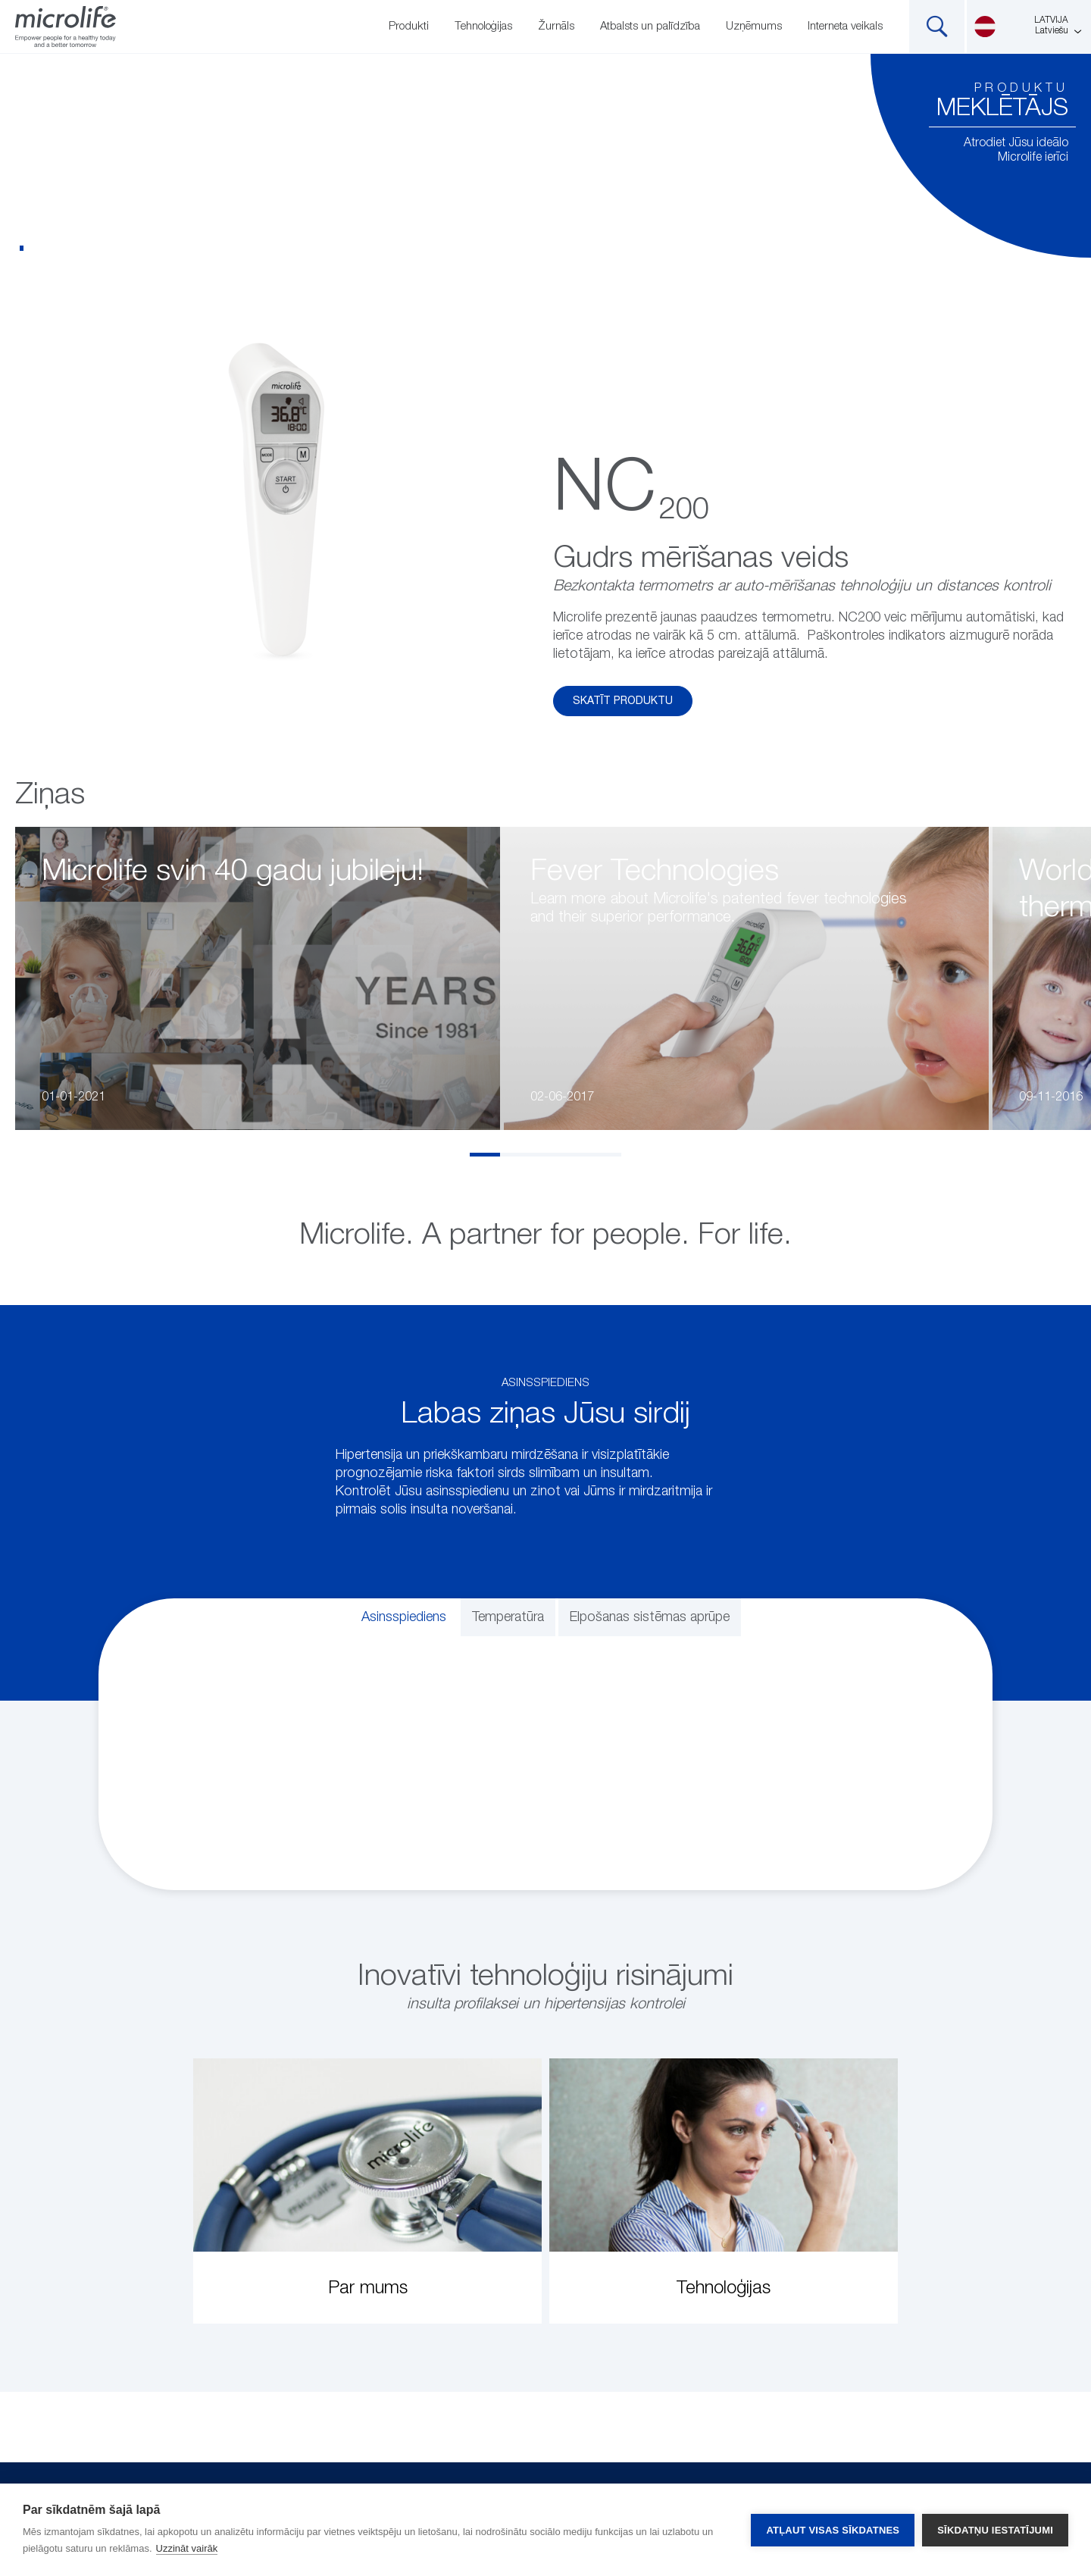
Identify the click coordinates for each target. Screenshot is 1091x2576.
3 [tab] (545, 1155)
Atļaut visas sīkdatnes (832, 2530)
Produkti (409, 26)
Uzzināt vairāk (187, 2548)
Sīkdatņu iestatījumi (995, 2530)
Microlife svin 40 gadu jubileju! (233, 871)
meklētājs (1002, 108)
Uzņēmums (754, 26)
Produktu (1021, 89)
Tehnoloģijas (483, 26)
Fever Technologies (654, 871)
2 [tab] (515, 1155)
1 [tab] (485, 1155)
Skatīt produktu (623, 701)
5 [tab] (606, 1155)
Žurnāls (556, 26)
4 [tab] (576, 1155)
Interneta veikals (845, 26)
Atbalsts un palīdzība (650, 26)
